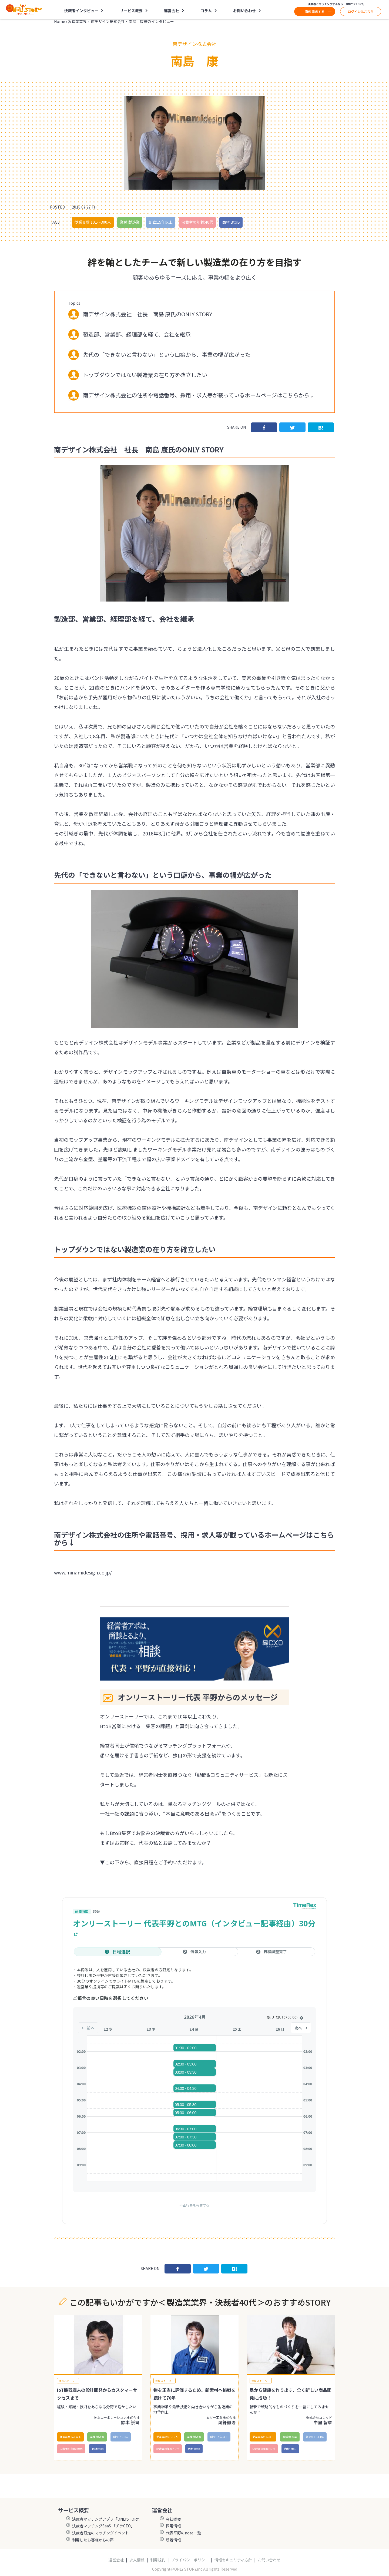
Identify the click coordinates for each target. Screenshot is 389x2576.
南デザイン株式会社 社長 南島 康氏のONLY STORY (147, 314)
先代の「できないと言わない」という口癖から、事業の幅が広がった (166, 354)
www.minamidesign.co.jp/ (83, 1572)
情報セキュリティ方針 (233, 2559)
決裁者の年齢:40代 (197, 222)
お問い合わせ (244, 10)
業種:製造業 (130, 222)
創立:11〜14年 (315, 2437)
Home (59, 21)
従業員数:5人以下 (70, 2437)
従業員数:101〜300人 (93, 222)
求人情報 (137, 2559)
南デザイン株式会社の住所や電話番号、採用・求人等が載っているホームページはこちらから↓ (199, 395)
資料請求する (314, 11)
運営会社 (171, 10)
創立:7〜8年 (120, 2437)
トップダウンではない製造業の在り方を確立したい (145, 375)
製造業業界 (77, 21)
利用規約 (157, 2559)
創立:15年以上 (161, 222)
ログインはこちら (361, 11)
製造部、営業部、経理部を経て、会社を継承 (137, 334)
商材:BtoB (231, 222)
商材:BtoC (290, 2449)
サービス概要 (131, 10)
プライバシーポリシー (190, 2559)
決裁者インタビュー (81, 10)
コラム (206, 10)
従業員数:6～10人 (167, 2437)
